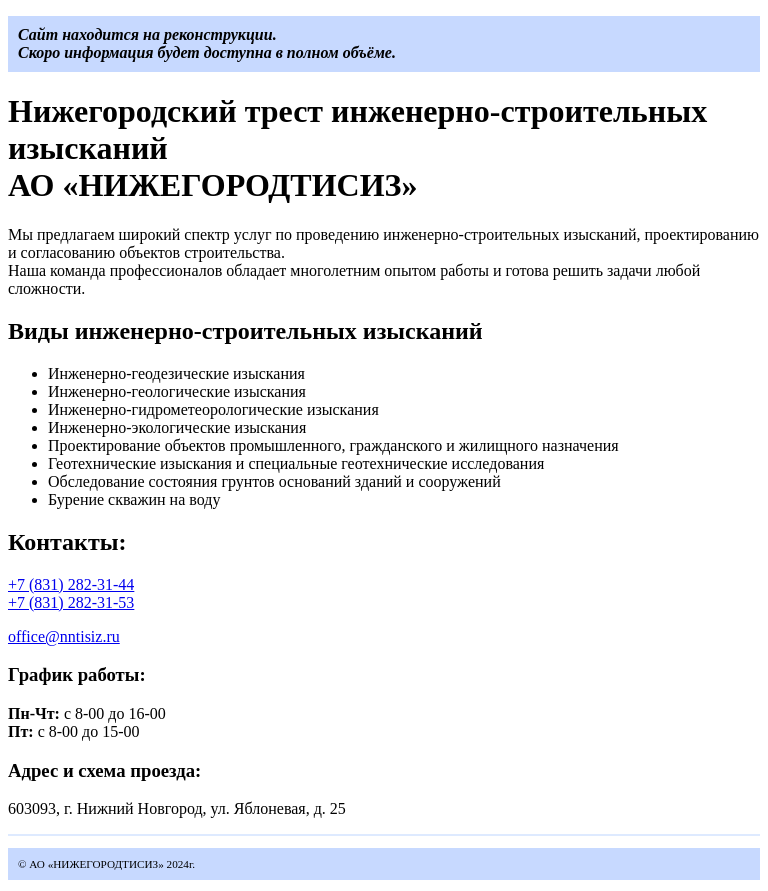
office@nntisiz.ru (64, 636)
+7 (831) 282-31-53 (71, 602)
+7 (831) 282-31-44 (71, 584)
